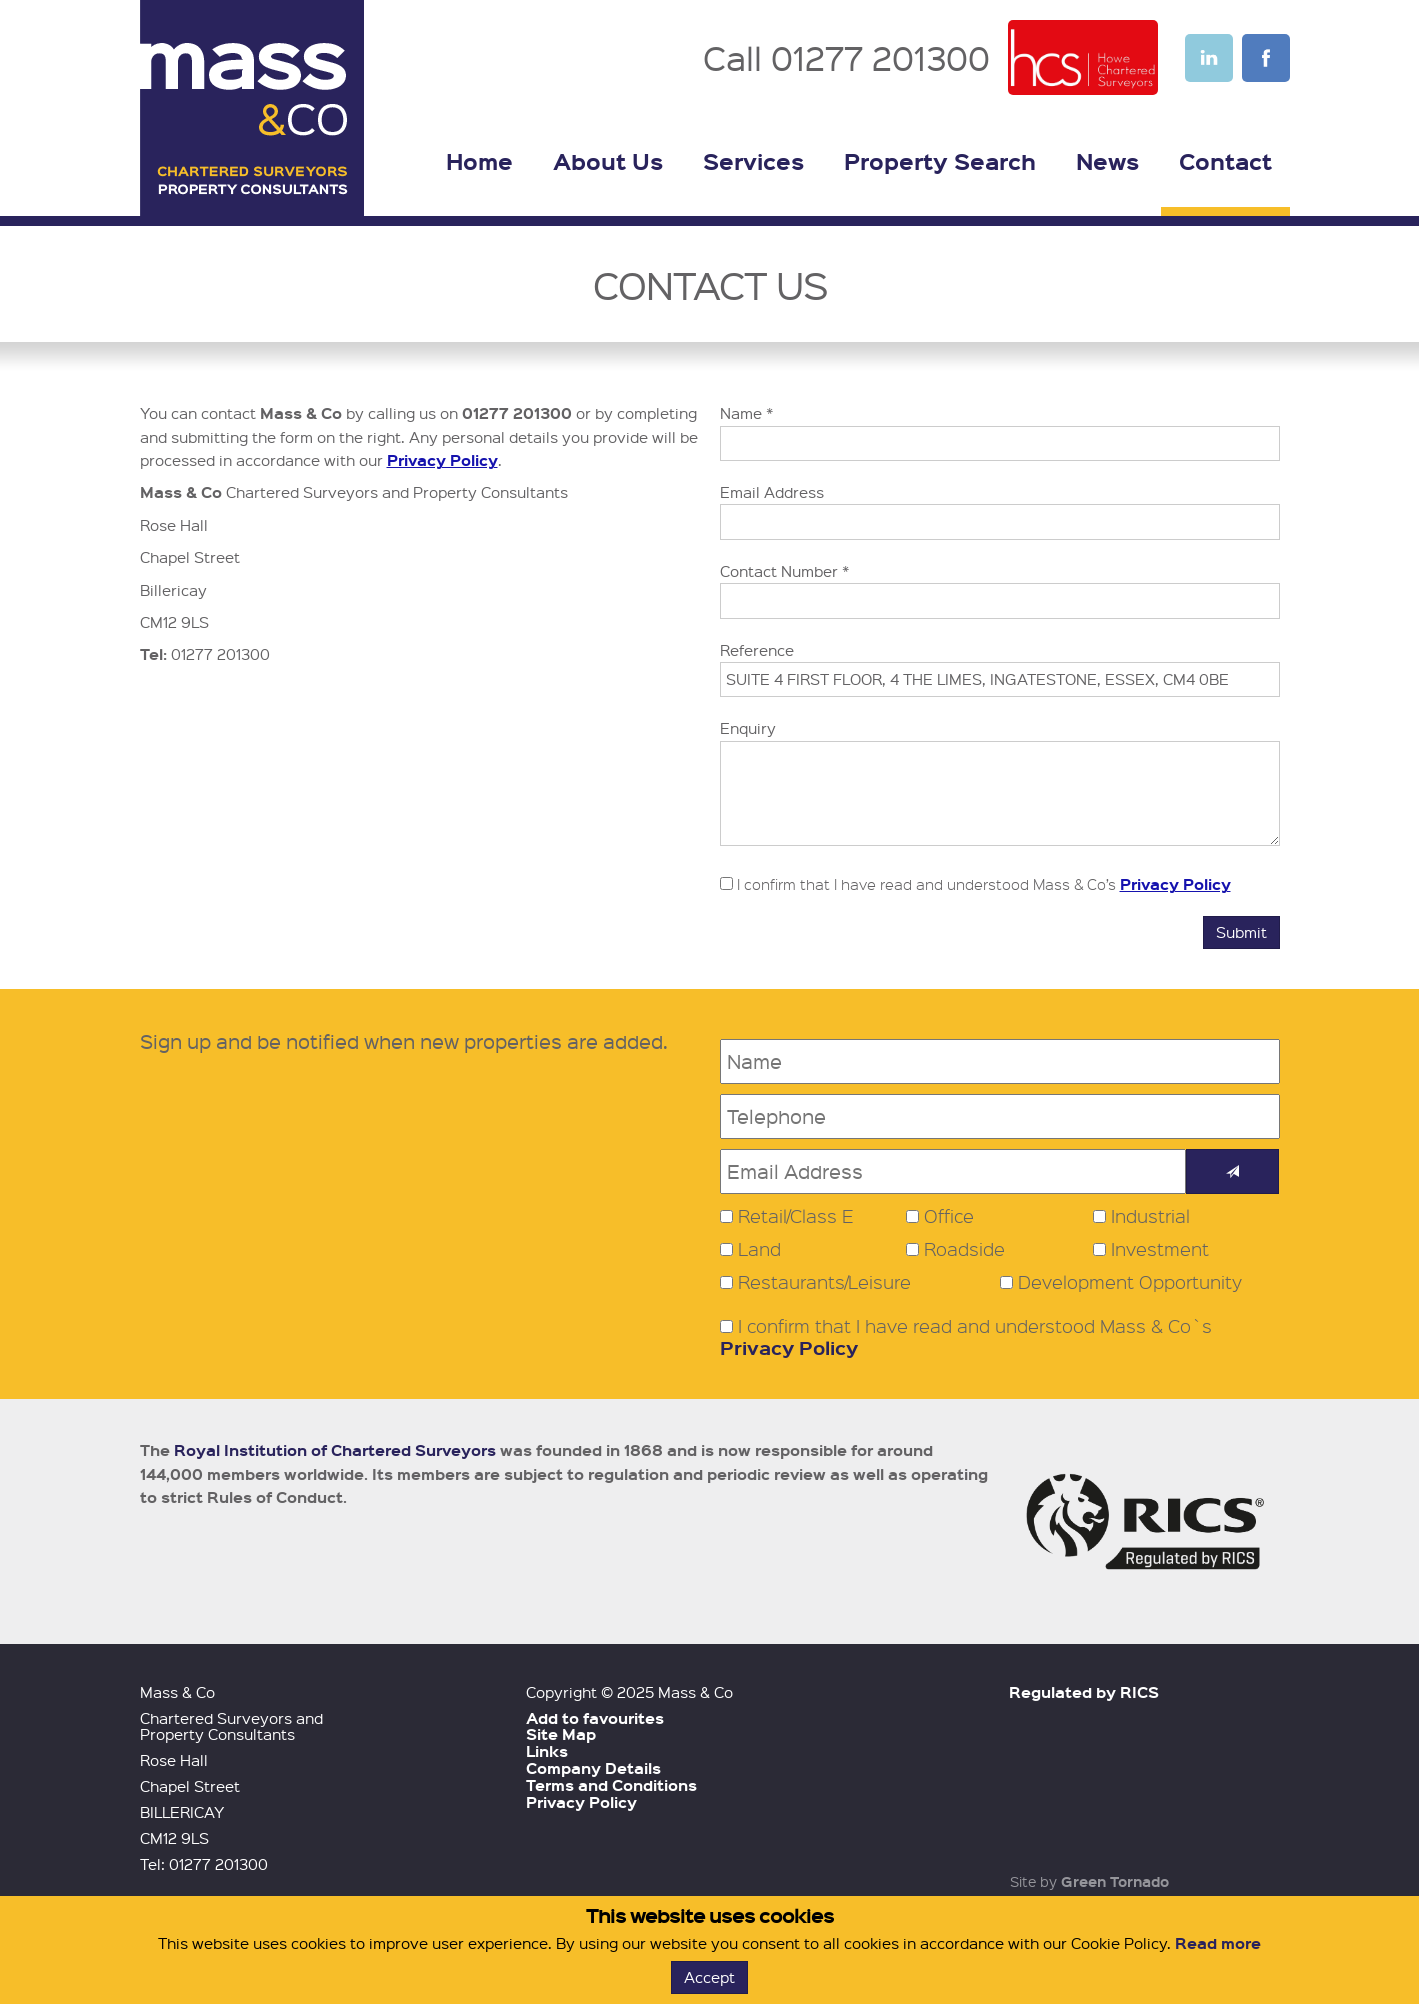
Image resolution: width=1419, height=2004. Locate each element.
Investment (1160, 1249)
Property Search (940, 161)
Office (949, 1216)
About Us (608, 161)
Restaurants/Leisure (824, 1282)
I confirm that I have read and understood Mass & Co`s (966, 1337)
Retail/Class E (796, 1216)
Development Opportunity (1130, 1282)
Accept (709, 1977)
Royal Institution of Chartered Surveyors (335, 1450)
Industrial (1150, 1216)
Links (547, 1751)
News (1107, 161)
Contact (1225, 161)
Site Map (561, 1734)
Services (753, 161)
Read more (1218, 1943)
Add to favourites (595, 1718)
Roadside (964, 1249)
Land (759, 1249)
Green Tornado (1115, 1881)
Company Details (593, 1768)
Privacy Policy (442, 460)
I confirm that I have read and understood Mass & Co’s (975, 884)
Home (479, 161)
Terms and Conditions (611, 1785)
